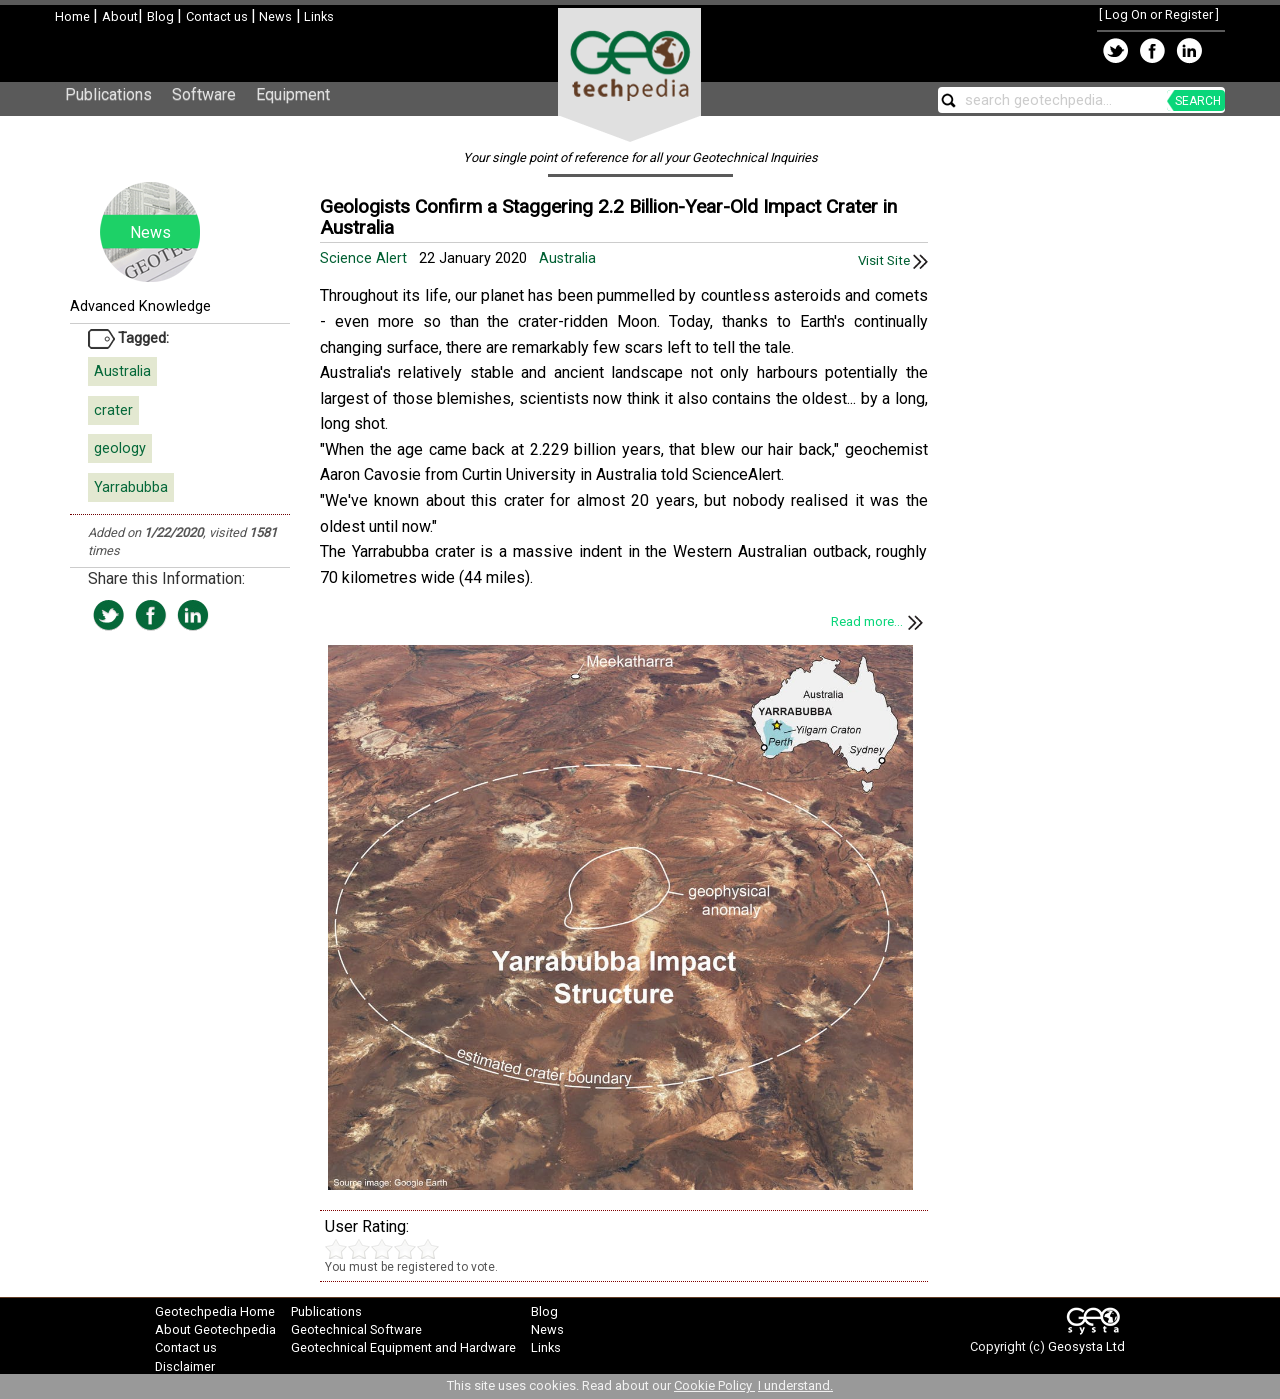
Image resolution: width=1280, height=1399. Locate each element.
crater (113, 410)
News (274, 16)
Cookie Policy (714, 1385)
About (120, 16)
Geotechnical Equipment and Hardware (403, 1347)
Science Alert (365, 258)
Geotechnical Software (356, 1329)
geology (120, 448)
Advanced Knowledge (140, 306)
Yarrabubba (131, 487)
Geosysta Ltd (1086, 1346)
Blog (162, 16)
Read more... (879, 621)
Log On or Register (1159, 14)
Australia (122, 371)
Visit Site (893, 260)
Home (74, 16)
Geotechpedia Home (215, 1311)
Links (317, 16)
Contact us (218, 16)
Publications (108, 94)
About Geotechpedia (215, 1329)
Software (204, 94)
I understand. (795, 1385)
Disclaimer (185, 1366)
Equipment (293, 94)
